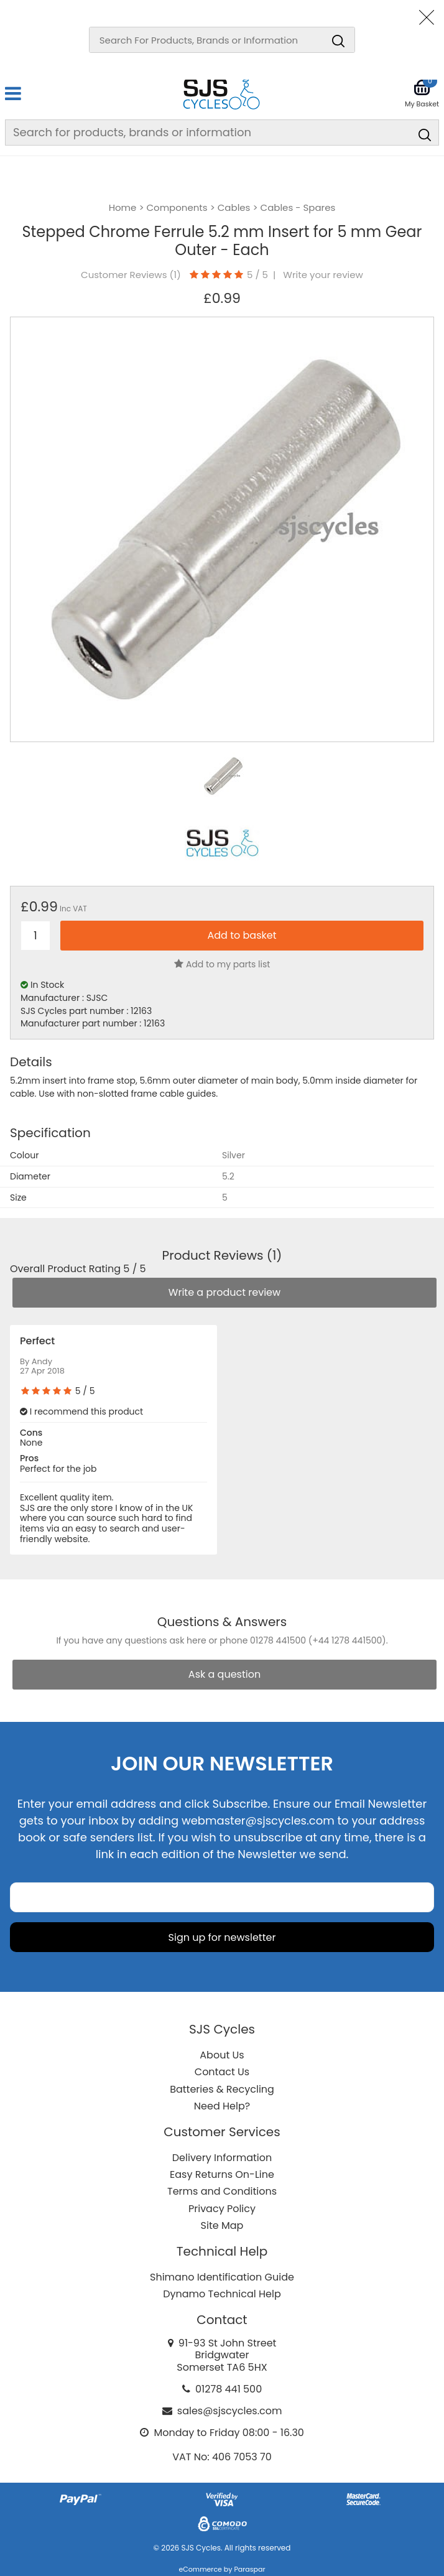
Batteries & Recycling (222, 2089)
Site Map (222, 2225)
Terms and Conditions (222, 2191)
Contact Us (222, 2072)
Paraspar (249, 2569)
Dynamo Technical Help (222, 2294)
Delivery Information (222, 2158)
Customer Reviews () (131, 275)
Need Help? (222, 2106)
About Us (222, 2055)
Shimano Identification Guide (222, 2277)
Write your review (323, 275)
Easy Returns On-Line (222, 2174)
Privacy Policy (222, 2209)
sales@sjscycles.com (229, 2411)
